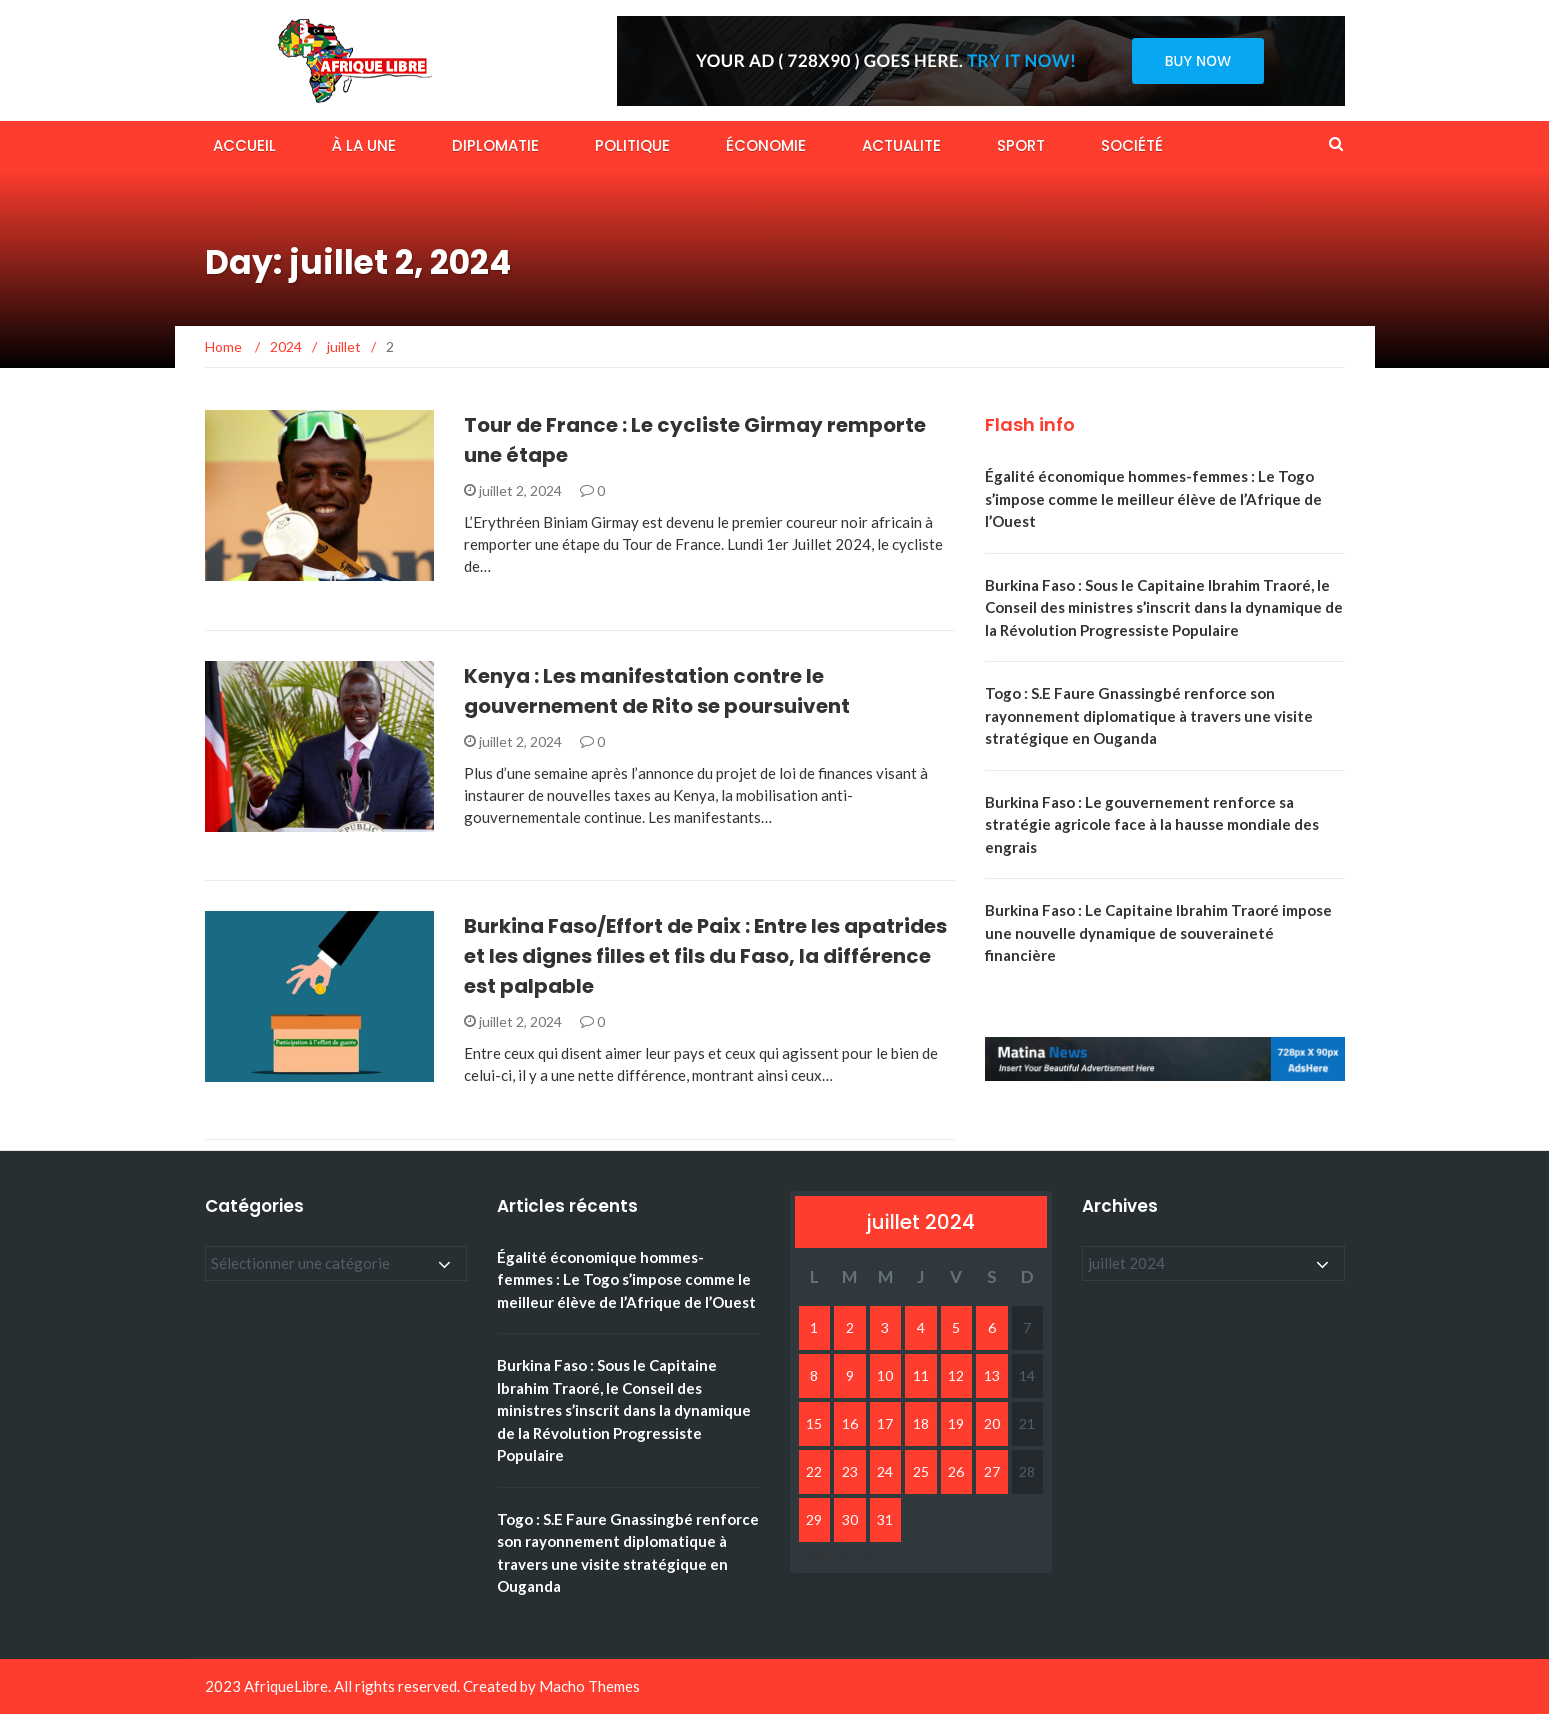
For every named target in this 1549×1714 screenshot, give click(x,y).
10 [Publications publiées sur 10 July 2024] (885, 1375)
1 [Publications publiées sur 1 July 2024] (814, 1327)
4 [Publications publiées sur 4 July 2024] (921, 1327)
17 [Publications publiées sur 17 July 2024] (885, 1423)
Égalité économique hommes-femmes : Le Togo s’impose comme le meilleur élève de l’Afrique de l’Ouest (1153, 498)
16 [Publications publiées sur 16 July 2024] (850, 1423)
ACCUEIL (244, 145)
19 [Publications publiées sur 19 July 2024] (956, 1423)
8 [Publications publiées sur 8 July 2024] (814, 1375)
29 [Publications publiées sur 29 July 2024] (814, 1519)
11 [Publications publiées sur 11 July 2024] (921, 1375)
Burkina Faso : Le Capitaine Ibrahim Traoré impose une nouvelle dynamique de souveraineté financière (1158, 932)
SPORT (1021, 145)
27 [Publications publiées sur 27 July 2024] (992, 1471)
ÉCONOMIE (766, 145)
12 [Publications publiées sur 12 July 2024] (956, 1375)
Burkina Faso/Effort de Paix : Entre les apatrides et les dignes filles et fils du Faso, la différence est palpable (705, 956)
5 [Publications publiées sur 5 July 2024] (956, 1327)
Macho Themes (589, 1686)
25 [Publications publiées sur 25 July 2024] (921, 1471)
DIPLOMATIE (495, 145)
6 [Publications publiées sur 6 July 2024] (992, 1327)
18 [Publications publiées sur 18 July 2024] (921, 1423)
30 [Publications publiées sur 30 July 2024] (850, 1519)
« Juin (813, 1557)
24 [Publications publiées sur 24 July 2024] (885, 1471)
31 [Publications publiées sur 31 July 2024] (885, 1519)
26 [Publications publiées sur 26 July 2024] (956, 1471)
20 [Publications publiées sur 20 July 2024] (992, 1423)
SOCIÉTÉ (1132, 145)
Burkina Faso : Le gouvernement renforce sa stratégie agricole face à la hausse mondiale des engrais (1152, 824)
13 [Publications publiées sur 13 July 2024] (992, 1375)
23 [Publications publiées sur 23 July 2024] (850, 1471)
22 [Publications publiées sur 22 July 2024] (814, 1471)
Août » (861, 1557)
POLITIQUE (632, 145)
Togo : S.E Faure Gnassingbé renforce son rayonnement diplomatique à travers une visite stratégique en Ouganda (1149, 715)
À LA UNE (364, 145)
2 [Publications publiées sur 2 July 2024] (850, 1327)
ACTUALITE (901, 145)
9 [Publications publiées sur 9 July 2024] (850, 1375)
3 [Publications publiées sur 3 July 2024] (885, 1327)
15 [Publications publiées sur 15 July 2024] (814, 1423)
